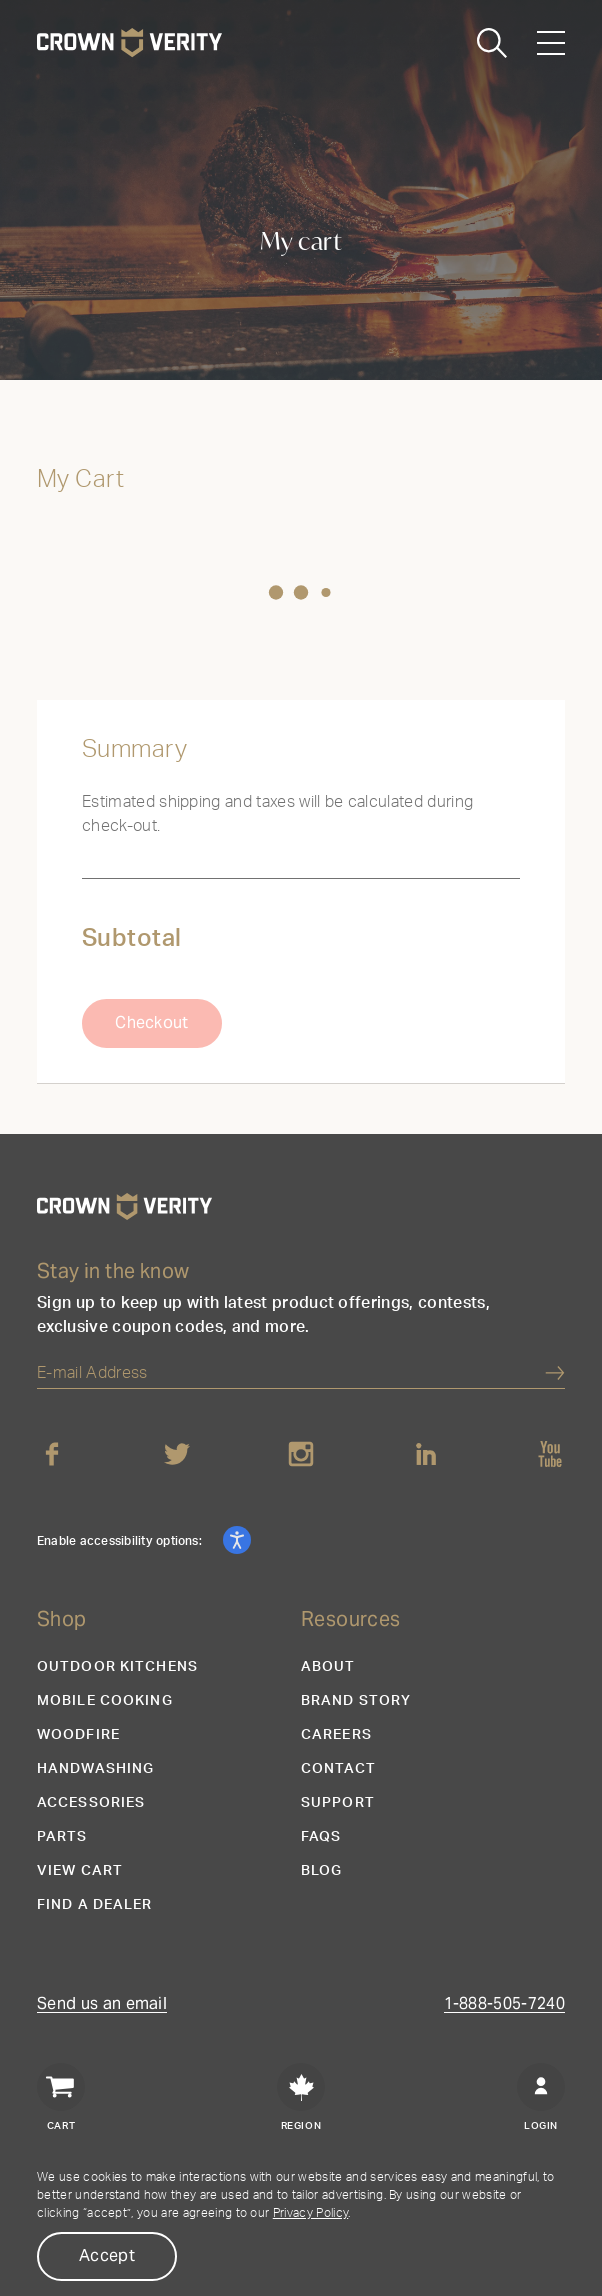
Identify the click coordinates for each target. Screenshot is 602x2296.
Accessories (91, 1803)
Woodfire (78, 1735)
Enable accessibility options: (121, 1541)
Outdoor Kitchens (117, 1667)
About (328, 1667)
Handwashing (95, 1769)
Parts (62, 1837)
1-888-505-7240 (504, 2004)
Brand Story (356, 1701)
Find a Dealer (95, 1905)
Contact (338, 1769)
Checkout (152, 1022)
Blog (321, 1871)
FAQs (321, 1837)
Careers (336, 1735)
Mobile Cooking (105, 1701)
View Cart (80, 1871)
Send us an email (102, 2004)
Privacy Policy (310, 2213)
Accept (107, 2255)
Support (338, 1803)
